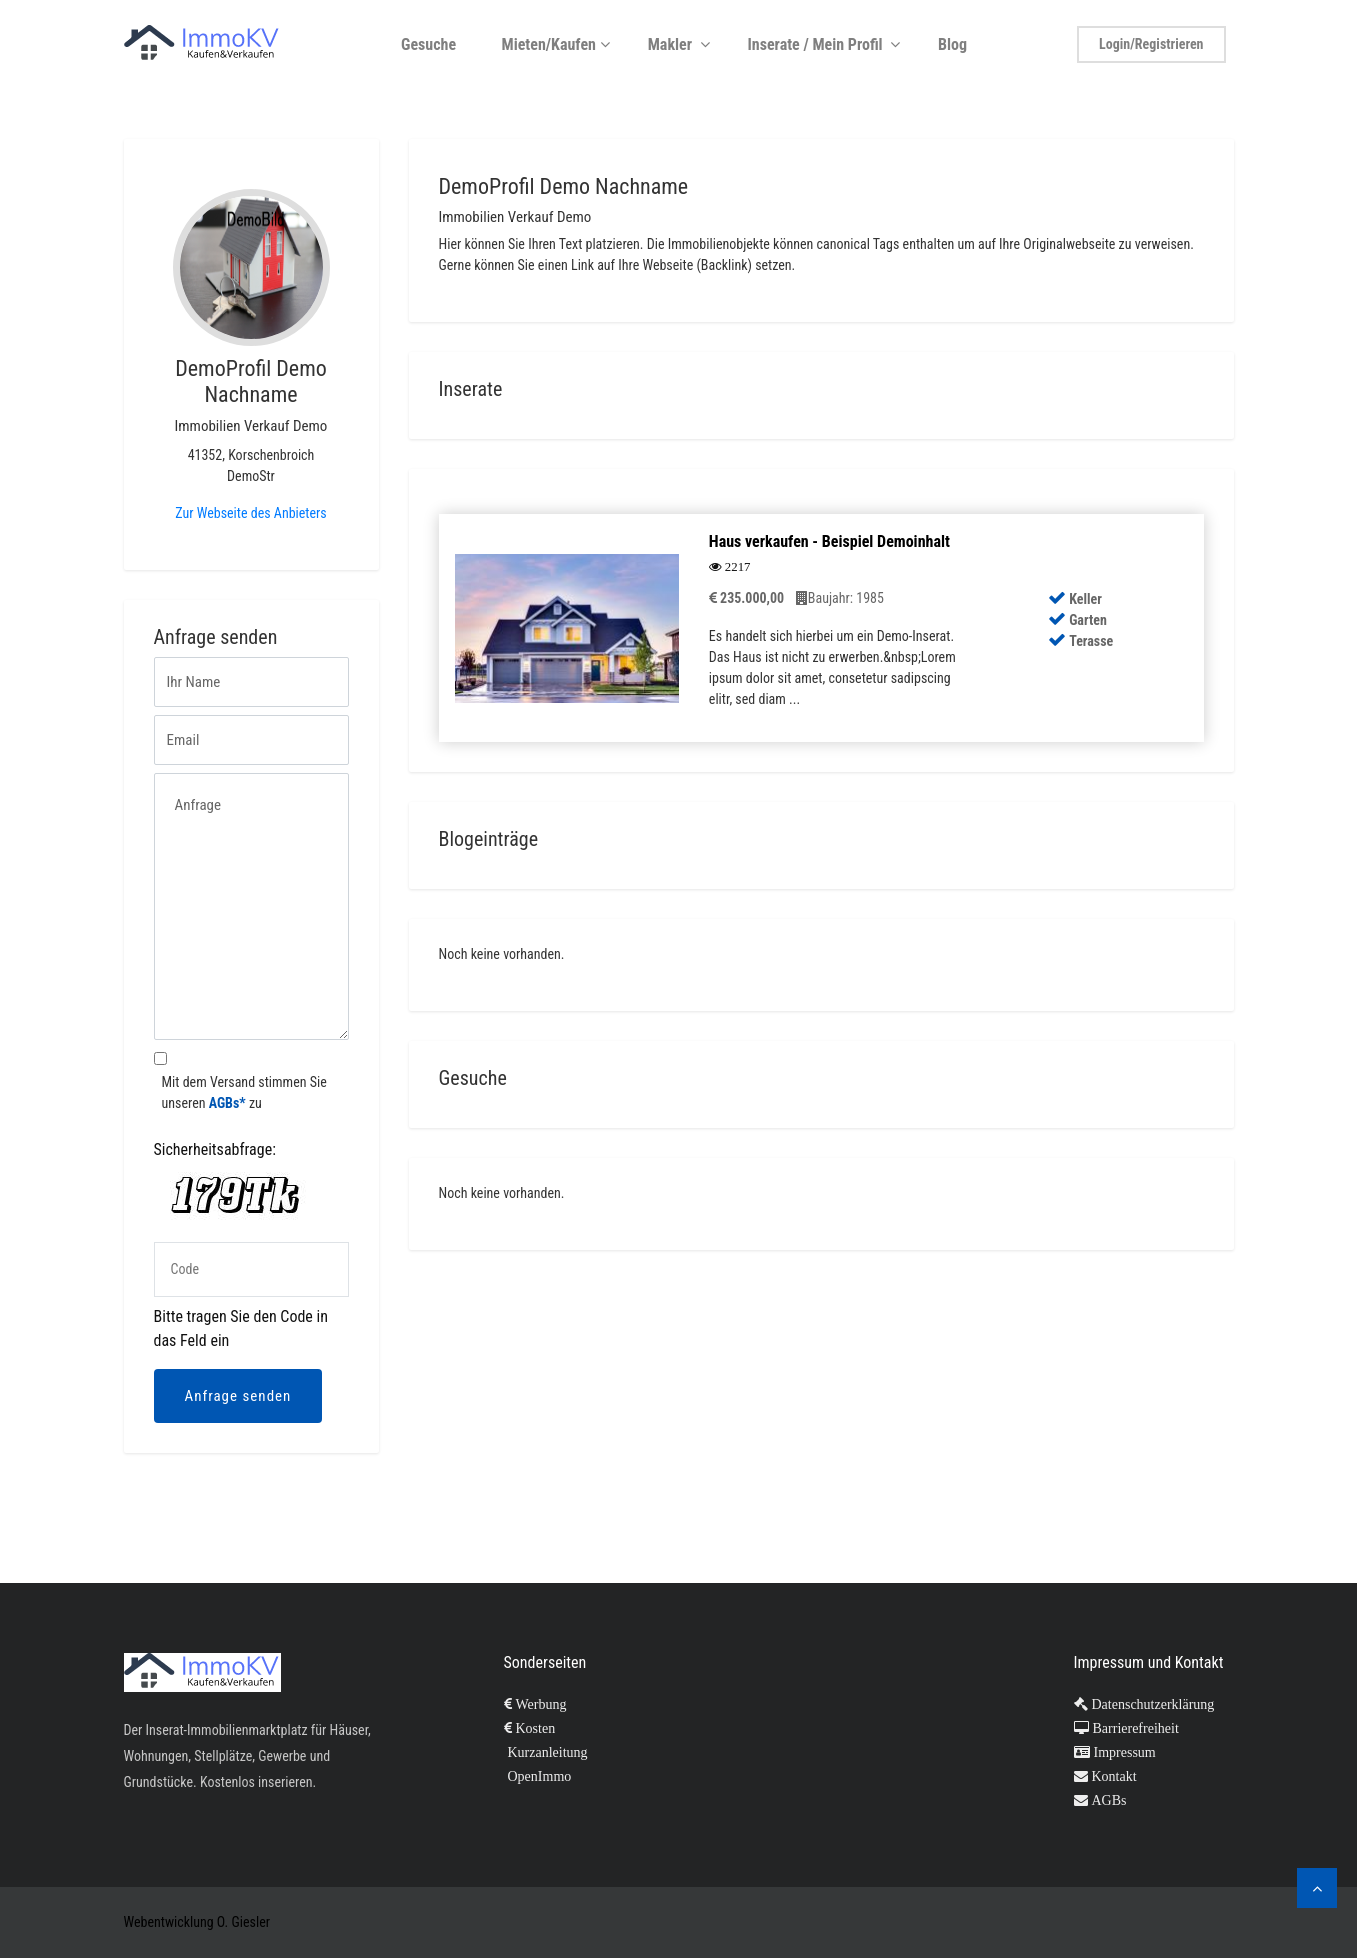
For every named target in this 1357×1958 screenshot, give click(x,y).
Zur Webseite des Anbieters (250, 513)
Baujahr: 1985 (840, 598)
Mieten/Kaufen (558, 44)
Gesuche (434, 44)
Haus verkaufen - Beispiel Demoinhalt (829, 541)
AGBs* (227, 1103)
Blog (958, 44)
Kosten (534, 1728)
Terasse (1080, 641)
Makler (681, 44)
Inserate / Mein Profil (825, 44)
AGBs (1107, 1800)
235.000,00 (746, 598)
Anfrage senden (238, 1396)
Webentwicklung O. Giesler (197, 1922)
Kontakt (1112, 1776)
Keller (1075, 599)
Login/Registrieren (1151, 44)
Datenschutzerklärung (1151, 1704)
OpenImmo (538, 1776)
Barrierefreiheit (1134, 1728)
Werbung (539, 1704)
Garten (1077, 620)
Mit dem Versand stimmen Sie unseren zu (244, 1092)
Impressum (1123, 1752)
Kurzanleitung (546, 1752)
